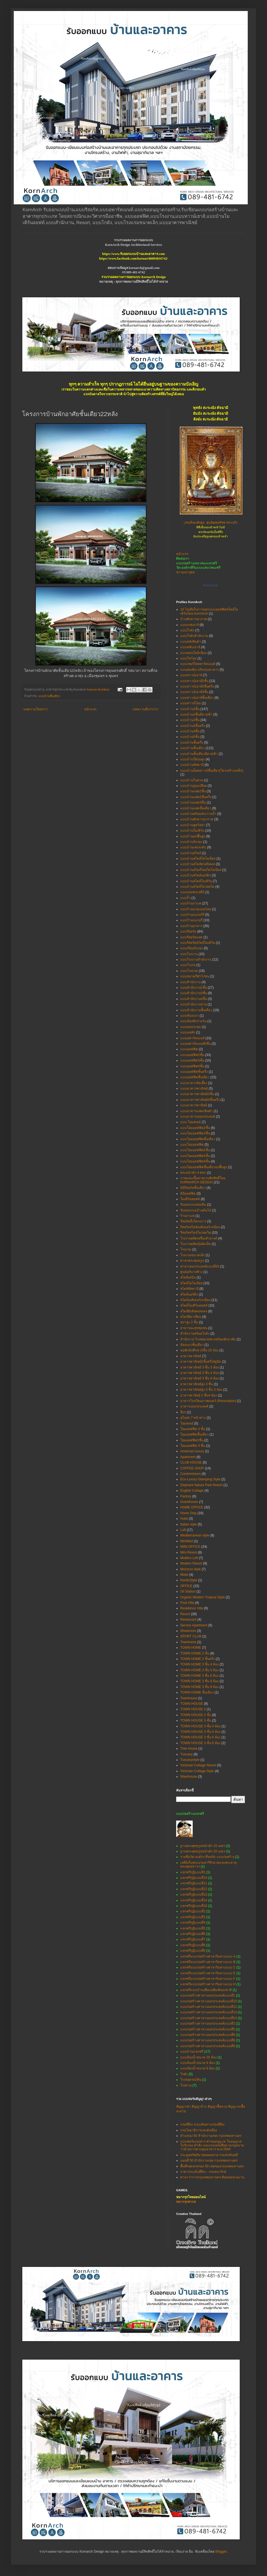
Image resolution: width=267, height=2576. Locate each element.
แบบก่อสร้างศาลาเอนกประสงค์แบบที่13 (208, 2012)
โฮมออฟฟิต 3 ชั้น (192, 1429)
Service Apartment (193, 1625)
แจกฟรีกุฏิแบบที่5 (192, 1928)
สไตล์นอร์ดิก (189, 1294)
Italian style (188, 1524)
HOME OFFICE (191, 1507)
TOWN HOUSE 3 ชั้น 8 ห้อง (200, 1743)
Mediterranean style (194, 1535)
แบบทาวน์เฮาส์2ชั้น (194, 681)
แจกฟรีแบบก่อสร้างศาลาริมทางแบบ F (207, 1979)
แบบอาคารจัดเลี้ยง (193, 1083)
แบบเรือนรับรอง (191, 948)
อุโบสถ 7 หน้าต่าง (193, 1418)
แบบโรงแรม (189, 971)
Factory (185, 1496)
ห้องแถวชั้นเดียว (192, 1345)
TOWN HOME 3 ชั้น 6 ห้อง (199, 1676)
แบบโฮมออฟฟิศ (192, 1145)
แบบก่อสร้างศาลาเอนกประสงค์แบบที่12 (208, 2007)
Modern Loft (189, 1558)
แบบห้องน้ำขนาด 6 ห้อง (197, 2063)
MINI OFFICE (190, 1547)
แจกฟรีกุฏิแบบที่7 (192, 1939)
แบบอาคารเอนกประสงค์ (197, 1116)
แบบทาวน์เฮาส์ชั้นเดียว (197, 698)
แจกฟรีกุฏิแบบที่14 (193, 1900)
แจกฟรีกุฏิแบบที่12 (193, 1889)
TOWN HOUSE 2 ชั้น (195, 1715)
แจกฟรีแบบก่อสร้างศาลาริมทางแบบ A (207, 1956)
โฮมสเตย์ (186, 1423)
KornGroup (210, 585)
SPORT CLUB (190, 1636)
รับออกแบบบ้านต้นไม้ (195, 1210)
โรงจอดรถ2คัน (190, 2080)
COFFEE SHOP (192, 1468)
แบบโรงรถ (187, 965)
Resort (185, 1614)
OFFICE (186, 1586)
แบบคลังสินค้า (190, 642)
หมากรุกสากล (186, 2202)
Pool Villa (187, 1603)
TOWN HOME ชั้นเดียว (197, 1692)
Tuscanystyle (190, 1760)
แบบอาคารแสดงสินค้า (196, 1111)
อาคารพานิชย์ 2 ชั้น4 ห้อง (198, 1395)
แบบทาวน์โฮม (190, 703)
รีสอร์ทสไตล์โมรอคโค (195, 1233)
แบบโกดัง (187, 630)
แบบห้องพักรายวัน (193, 1021)
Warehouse (188, 1776)
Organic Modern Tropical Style (202, 1597)
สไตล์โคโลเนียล (191, 1283)
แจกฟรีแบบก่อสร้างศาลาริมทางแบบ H (208, 1984)
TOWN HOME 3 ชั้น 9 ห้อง (199, 1687)
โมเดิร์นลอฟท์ (190, 1199)
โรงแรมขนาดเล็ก (192, 1255)
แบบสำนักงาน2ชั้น (193, 987)
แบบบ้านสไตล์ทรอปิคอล (197, 864)
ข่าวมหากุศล (185, 572)
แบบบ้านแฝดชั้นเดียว (195, 808)
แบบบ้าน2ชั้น (190, 709)
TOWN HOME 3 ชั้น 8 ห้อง (199, 1681)
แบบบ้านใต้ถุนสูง (192, 759)
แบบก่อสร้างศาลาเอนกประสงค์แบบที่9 (207, 2046)
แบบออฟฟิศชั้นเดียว (194, 1077)
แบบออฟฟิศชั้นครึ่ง (194, 1072)
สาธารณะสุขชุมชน (193, 1328)
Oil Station (187, 1591)
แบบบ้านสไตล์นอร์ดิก (195, 875)
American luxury (192, 1451)
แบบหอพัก (187, 1032)
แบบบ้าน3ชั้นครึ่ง (192, 726)
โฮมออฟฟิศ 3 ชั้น (192, 1446)
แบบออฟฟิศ (189, 1049)
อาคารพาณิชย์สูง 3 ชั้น (196, 1384)
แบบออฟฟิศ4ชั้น (192, 1066)
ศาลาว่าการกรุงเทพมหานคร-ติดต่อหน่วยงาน (212, 2177)
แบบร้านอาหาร (191, 926)
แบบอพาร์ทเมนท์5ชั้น (195, 1044)
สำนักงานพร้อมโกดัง (194, 1333)
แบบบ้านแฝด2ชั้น (193, 791)
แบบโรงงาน (189, 954)
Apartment (187, 1457)
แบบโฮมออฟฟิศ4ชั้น (195, 1161)
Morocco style (190, 1569)
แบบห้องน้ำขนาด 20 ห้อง (198, 2057)
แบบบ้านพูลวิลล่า (192, 825)
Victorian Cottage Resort (198, 1765)
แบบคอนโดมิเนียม (193, 653)
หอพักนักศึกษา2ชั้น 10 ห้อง (199, 1350)
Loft (183, 1530)
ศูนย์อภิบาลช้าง (191, 1272)
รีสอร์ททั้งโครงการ (193, 1221)
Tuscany (186, 1754)
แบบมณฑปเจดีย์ (192, 892)
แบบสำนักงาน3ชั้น (193, 993)
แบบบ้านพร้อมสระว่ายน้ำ (198, 814)
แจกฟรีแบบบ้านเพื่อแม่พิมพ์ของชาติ (206, 1990)
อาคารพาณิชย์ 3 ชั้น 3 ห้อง (199, 1367)
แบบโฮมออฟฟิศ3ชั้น (195, 1156)
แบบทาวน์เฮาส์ (191, 675)
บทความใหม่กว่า (35, 709)
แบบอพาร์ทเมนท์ (192, 1038)
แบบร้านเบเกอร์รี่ (192, 915)
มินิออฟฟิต (188, 1193)
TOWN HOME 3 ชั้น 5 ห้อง (199, 1670)
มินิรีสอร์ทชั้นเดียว (193, 1188)
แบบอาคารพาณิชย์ (194, 1088)
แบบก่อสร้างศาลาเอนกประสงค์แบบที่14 (208, 2018)
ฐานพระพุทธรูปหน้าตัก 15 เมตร (202, 1846)
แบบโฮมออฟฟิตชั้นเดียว (197, 1139)
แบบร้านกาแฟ (190, 903)
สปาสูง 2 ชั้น (189, 1322)
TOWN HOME (190, 1647)
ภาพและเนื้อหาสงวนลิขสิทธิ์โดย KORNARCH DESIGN (202, 1180)
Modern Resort (191, 1563)
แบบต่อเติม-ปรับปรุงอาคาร (199, 670)
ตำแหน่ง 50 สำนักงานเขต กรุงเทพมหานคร (210, 2136)
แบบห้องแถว (189, 1016)
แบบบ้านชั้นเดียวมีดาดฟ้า (199, 754)
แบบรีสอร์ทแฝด (191, 937)
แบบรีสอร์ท (188, 931)
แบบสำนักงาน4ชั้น (193, 999)
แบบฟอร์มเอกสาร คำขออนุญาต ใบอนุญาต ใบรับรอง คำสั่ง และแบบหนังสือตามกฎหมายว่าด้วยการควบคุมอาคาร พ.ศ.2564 (212, 2145)
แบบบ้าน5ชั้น (190, 737)
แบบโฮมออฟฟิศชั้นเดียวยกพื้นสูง (203, 1167)
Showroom (188, 1631)
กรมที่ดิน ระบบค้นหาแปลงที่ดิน (202, 2124)
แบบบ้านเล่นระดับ (193, 847)
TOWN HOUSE (191, 1704)
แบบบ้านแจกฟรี (191, 2051)
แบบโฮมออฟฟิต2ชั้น (195, 1128)
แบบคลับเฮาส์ (190, 647)
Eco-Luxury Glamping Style (200, 1479)
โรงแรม (185, 1249)
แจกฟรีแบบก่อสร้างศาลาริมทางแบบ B (207, 1962)
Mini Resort (188, 1552)
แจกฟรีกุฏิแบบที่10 (193, 1878)
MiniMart (186, 1541)
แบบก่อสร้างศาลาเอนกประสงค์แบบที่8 (207, 2040)
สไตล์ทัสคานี (189, 1289)
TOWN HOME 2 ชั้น (194, 1653)
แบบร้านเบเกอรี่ (191, 920)
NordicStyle (188, 1580)
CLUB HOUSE (191, 1462)
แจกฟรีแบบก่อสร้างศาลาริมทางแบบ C (208, 1967)
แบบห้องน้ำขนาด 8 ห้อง (197, 2068)
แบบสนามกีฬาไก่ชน (194, 976)
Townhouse (188, 1698)
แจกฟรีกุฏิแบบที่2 (192, 1911)
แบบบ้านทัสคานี (192, 765)
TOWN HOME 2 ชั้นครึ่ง (197, 1659)
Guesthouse (189, 1502)
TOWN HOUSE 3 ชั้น (195, 1720)
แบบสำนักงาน (190, 982)
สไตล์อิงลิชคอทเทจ (193, 1311)
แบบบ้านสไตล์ (190, 853)
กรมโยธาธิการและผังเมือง (198, 2130)
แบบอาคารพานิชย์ (193, 1105)
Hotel (184, 1519)
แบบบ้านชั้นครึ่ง (191, 742)
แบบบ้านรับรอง (191, 842)
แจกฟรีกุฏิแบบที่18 (193, 1906)
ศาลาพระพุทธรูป (192, 1261)
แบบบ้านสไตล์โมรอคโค (197, 887)
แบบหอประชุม (190, 1027)
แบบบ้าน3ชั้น (190, 720)
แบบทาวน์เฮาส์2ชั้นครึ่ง (197, 686)
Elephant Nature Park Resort (201, 1485)
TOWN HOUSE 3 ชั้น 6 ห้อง (200, 1737)
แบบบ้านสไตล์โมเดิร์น (196, 881)
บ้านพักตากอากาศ (193, 619)
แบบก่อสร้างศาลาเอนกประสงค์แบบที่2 (207, 2023)
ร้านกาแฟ (187, 1216)
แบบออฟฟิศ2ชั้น (192, 1055)
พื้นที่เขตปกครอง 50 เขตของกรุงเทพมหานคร (212, 2166)
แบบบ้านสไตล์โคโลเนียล (198, 859)
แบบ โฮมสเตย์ (190, 1122)
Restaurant (188, 1619)
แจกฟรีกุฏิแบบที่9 (192, 1951)
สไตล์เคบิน (188, 1277)
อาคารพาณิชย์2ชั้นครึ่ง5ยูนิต (200, 1361)
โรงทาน (186, 2085)
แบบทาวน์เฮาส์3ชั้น (194, 692)
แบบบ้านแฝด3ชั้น (193, 802)
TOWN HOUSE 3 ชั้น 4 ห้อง (200, 1726)
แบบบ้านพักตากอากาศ (196, 819)
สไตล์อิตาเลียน (190, 1317)
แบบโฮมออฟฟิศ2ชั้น (195, 1150)
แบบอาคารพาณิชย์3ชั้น (197, 1094)
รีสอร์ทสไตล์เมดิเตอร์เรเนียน (200, 1227)
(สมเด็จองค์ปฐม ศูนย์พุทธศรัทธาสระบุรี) (211, 522)
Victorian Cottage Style (197, 1771)
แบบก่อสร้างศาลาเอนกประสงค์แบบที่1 (207, 1995)
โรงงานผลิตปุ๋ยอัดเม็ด (195, 1244)
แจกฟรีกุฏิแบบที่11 (193, 1883)
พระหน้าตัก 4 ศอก (193, 1173)
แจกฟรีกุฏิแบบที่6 (192, 1934)
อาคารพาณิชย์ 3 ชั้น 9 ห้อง (199, 1378)
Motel (184, 1575)
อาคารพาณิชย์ (190, 1356)
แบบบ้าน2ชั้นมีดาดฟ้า (196, 714)
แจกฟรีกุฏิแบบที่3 (192, 1917)
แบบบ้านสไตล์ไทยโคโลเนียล (200, 870)
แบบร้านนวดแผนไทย (195, 909)
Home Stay (188, 1513)
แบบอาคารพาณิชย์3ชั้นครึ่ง (200, 1100)
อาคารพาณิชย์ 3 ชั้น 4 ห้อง (199, 1373)
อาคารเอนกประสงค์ (194, 1406)
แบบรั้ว (185, 898)
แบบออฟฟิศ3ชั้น (192, 1060)
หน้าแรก (90, 709)
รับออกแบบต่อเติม (193, 1204)
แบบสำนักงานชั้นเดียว (196, 1010)
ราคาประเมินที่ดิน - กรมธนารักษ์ (203, 2172)
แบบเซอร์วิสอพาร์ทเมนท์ (197, 664)
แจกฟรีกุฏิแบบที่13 (193, 1894)
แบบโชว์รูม (188, 658)
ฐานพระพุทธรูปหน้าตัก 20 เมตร (202, 1851)
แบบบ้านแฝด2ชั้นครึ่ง (195, 797)
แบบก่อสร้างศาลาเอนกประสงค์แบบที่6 (207, 2035)
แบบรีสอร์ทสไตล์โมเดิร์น (197, 943)
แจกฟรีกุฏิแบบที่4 (192, 1923)
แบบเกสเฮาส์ (189, 625)
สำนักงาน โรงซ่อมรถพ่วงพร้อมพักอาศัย (208, 1339)
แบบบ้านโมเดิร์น (192, 830)
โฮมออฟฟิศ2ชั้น (191, 1440)
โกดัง (184, 2074)
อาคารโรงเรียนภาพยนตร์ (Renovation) (208, 1401)
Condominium (190, 1474)
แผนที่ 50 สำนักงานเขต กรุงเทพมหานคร (209, 2160)
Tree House (188, 1748)
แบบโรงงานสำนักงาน (195, 959)
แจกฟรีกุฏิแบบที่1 (192, 1872)
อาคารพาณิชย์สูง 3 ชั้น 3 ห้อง (201, 1390)
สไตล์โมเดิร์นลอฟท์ (194, 1305)
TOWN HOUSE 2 (193, 1709)
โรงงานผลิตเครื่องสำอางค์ (198, 1238)
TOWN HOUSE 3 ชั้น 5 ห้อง (200, 1732)
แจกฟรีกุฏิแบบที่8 (192, 1945)
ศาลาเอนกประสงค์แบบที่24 (199, 1266)
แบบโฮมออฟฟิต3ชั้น (195, 1133)
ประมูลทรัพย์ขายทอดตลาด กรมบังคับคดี (209, 2155)
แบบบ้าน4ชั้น (190, 731)
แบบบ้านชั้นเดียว (49, 696)
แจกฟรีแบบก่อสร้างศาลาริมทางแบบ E (207, 1973)
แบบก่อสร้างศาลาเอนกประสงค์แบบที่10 (208, 2001)
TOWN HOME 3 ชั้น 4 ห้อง (199, 1664)
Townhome (188, 1642)
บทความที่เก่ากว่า (145, 709)
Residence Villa (191, 1608)
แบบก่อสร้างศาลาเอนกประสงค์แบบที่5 (207, 2029)
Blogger (221, 2551)
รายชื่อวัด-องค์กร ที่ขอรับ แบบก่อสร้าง (207, 1857)
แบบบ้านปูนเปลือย (193, 786)
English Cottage (192, 1490)
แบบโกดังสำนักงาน (194, 636)
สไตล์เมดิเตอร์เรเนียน (195, 1300)
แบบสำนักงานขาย (193, 1004)
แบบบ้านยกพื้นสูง (192, 836)
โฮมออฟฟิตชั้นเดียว (194, 1434)
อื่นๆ (183, 1412)
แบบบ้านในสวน (191, 780)
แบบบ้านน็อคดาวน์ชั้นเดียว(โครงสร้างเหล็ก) (211, 770)
